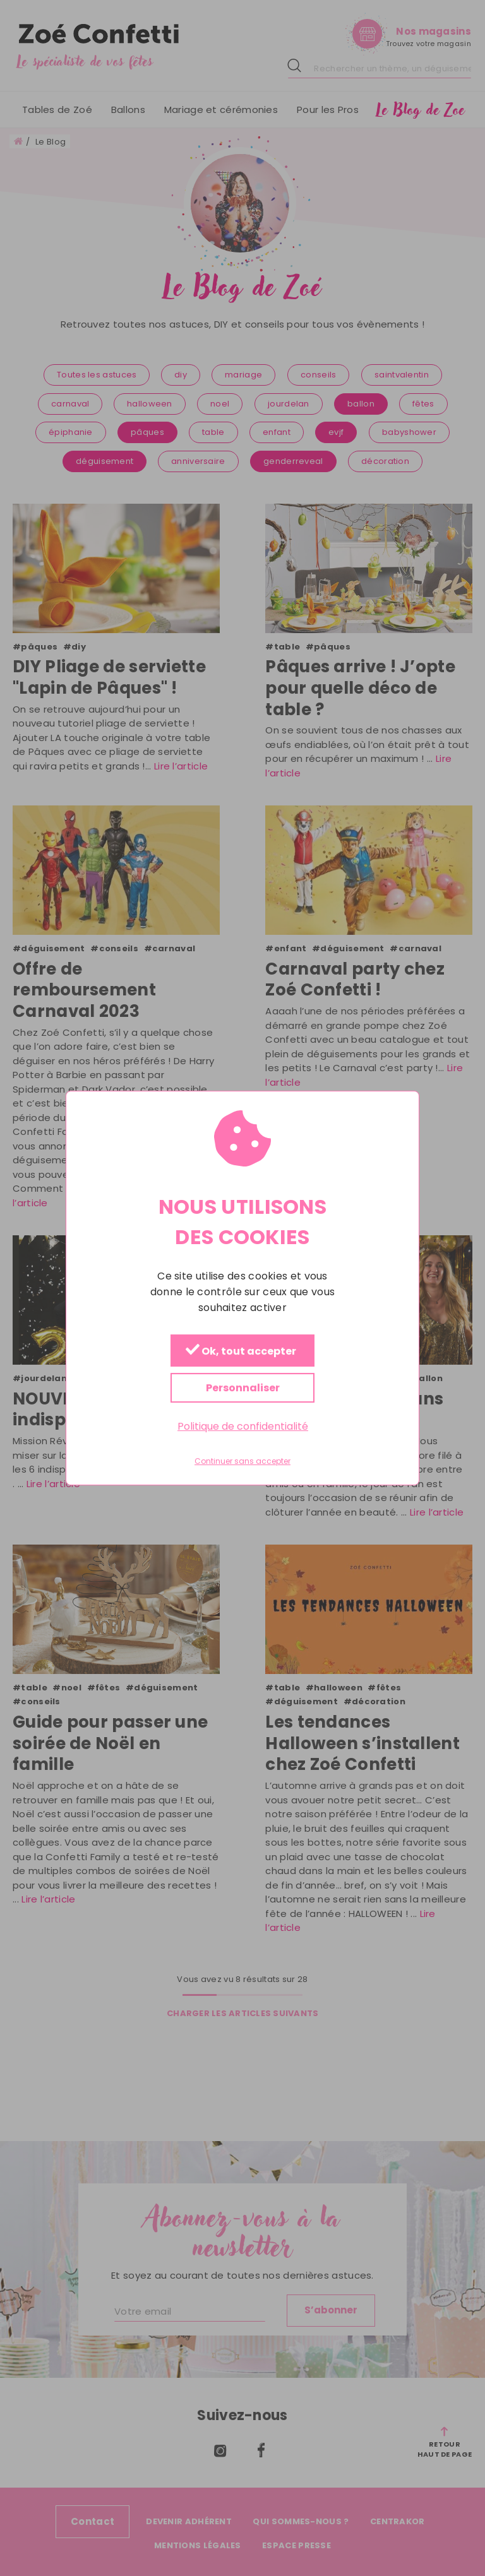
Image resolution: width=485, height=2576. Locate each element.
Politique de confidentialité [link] (242, 1426)
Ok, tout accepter (241, 1351)
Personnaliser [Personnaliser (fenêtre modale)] (243, 1387)
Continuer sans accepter (242, 1461)
